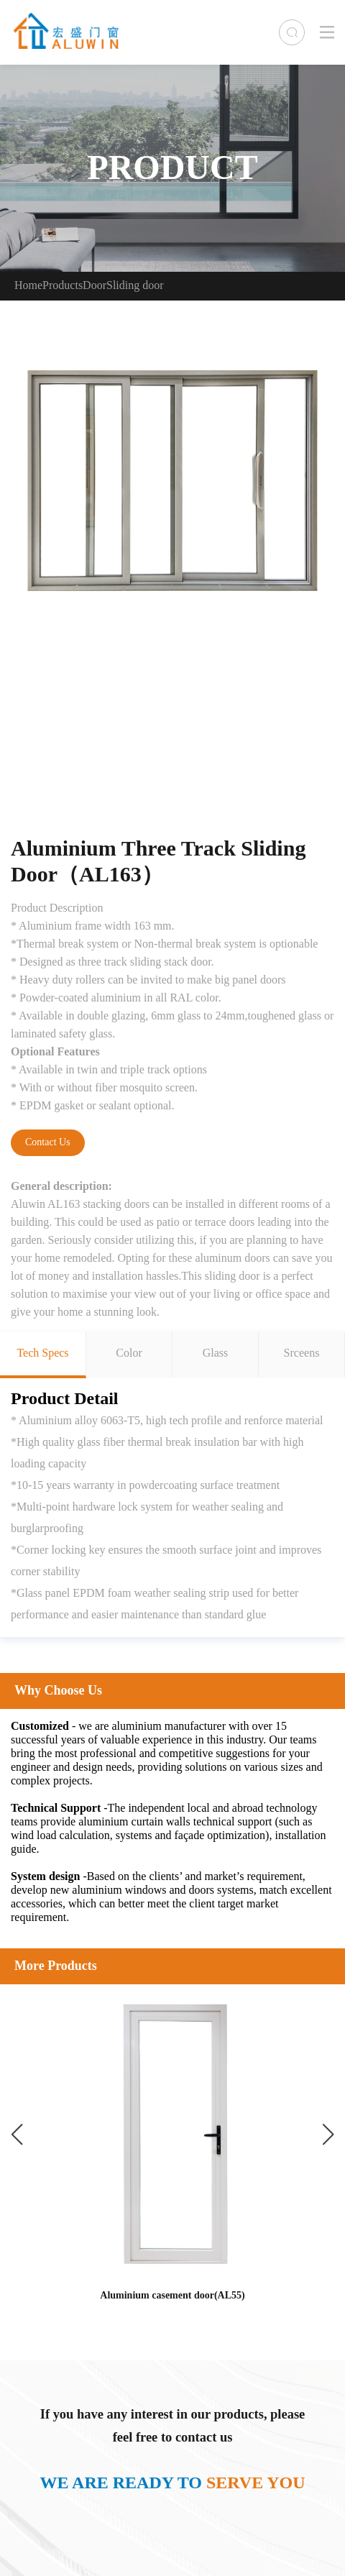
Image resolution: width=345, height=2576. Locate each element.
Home (28, 286)
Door (94, 286)
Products (62, 286)
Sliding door (135, 286)
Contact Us (47, 1142)
